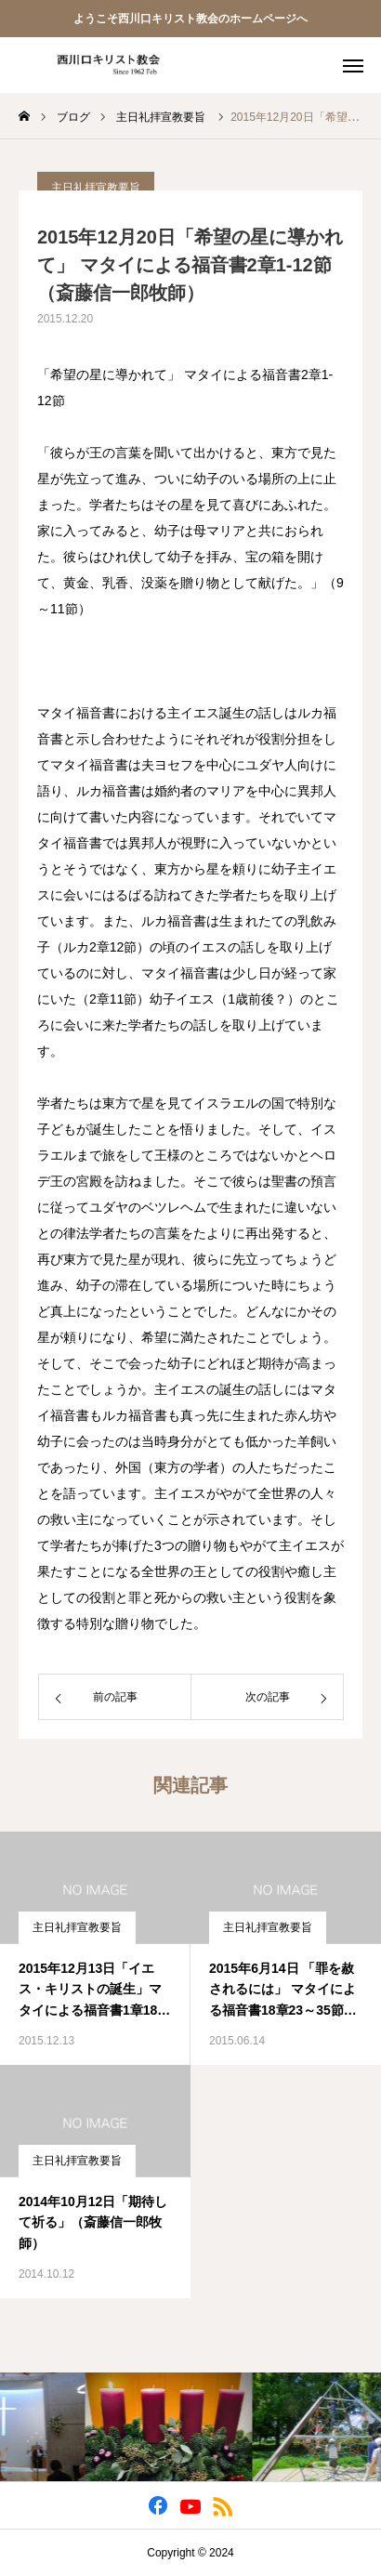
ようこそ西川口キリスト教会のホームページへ (190, 18)
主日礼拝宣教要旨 (77, 1927)
